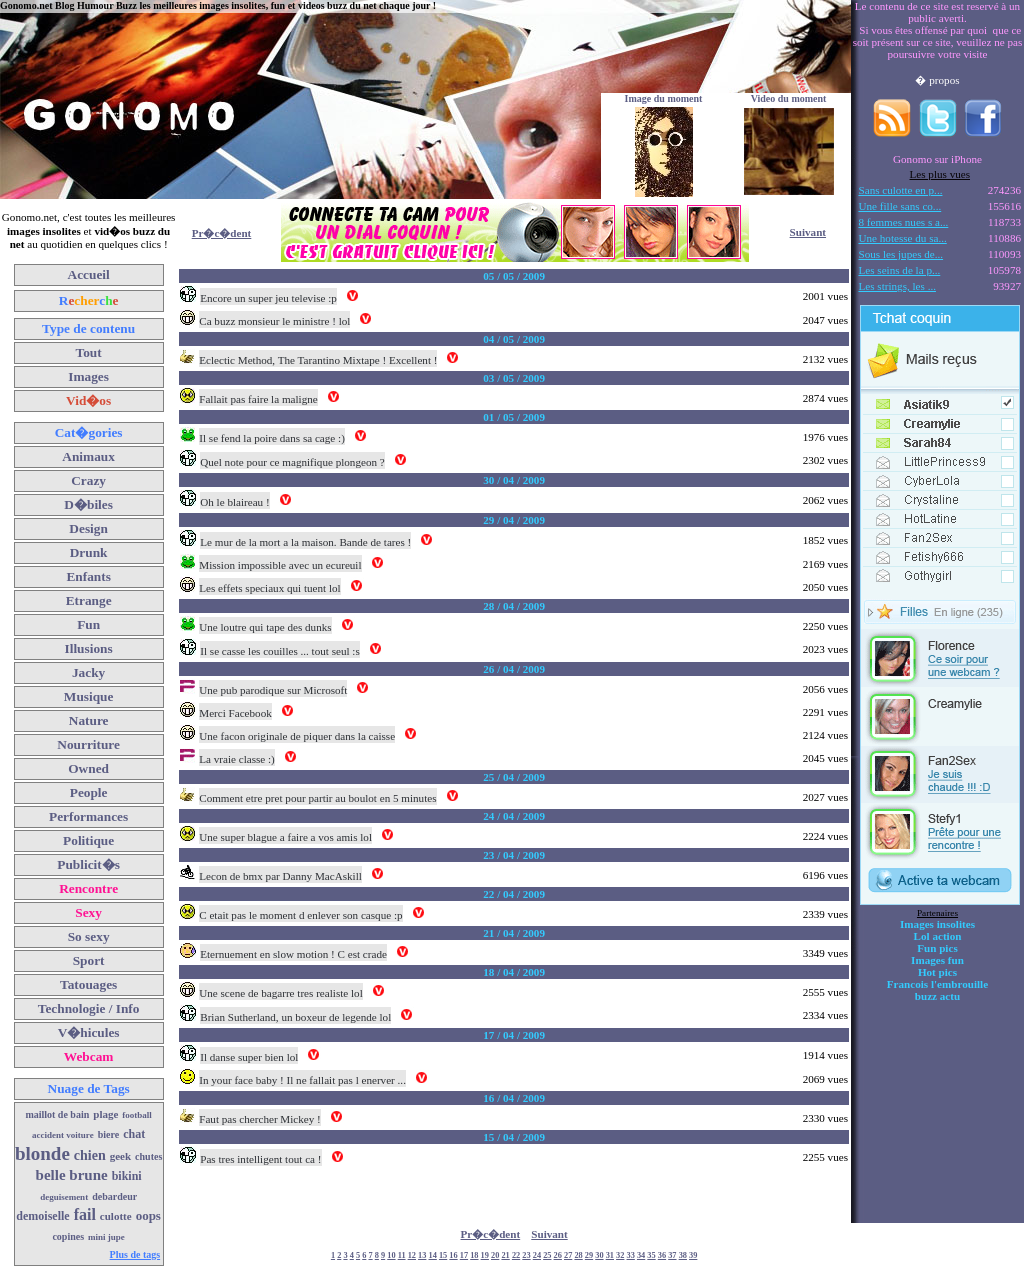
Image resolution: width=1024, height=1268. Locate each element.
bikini (127, 1176)
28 (578, 1255)
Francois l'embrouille (937, 984)
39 (693, 1255)
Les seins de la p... (900, 270)
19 (485, 1255)
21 (505, 1255)
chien (90, 1155)
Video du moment (789, 98)
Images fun (937, 960)
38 (683, 1255)
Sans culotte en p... (901, 190)
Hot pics (937, 972)
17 (464, 1255)
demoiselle (42, 1216)
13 (422, 1255)
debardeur (114, 1196)
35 (651, 1255)
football (137, 1115)
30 (599, 1255)
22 (516, 1255)
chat (134, 1134)
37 (672, 1255)
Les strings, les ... (897, 286)
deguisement (64, 1197)
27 (568, 1255)
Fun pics (937, 948)
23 (526, 1255)
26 (558, 1255)
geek (120, 1156)
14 (433, 1255)
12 (412, 1255)
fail (85, 1214)
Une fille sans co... (900, 206)
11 (402, 1255)
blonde (42, 1153)
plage (105, 1114)
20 (495, 1255)
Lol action (938, 936)
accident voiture (63, 1135)
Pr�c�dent (222, 233)
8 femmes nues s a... (904, 222)
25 (547, 1255)
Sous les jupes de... (901, 254)
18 (474, 1255)
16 (453, 1255)
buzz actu (937, 996)
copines (68, 1236)
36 (662, 1255)
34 (641, 1255)
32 (620, 1255)
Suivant (808, 232)
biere (108, 1134)
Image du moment (664, 98)
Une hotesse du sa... (903, 238)
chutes (148, 1156)
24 (537, 1255)
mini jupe (106, 1237)
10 (391, 1255)
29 (589, 1255)
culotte (116, 1216)
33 (631, 1255)
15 (443, 1255)
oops (148, 1215)
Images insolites (937, 924)
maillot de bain (57, 1114)
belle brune (72, 1175)
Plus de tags (135, 1254)
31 (610, 1255)
